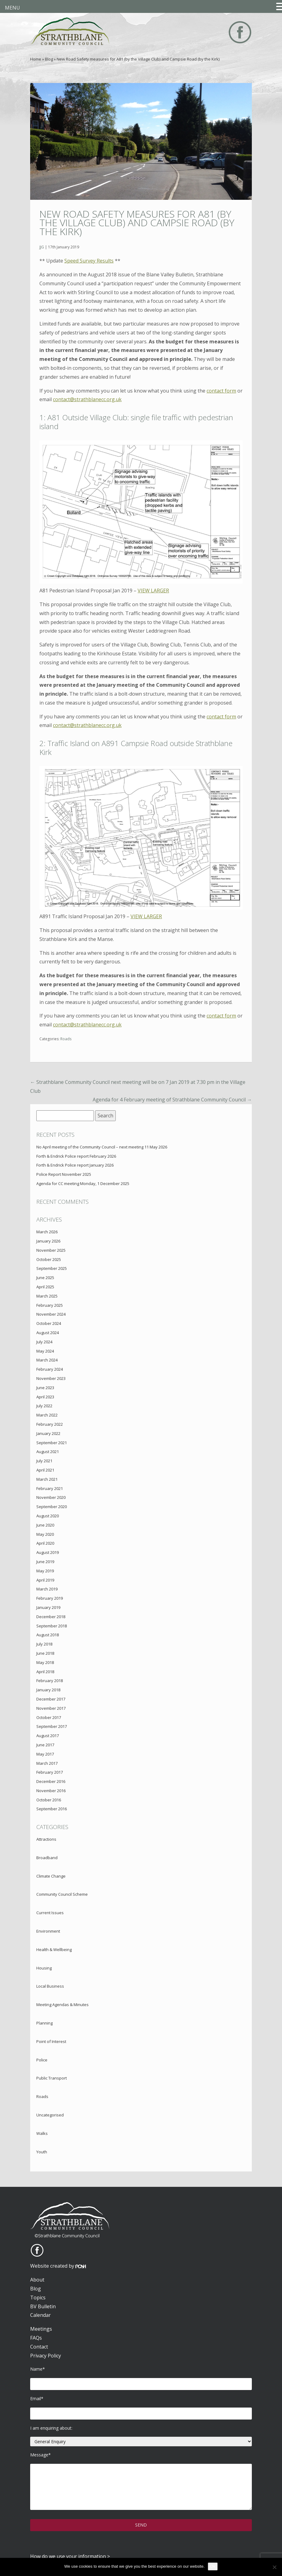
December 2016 (50, 1781)
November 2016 (51, 1790)
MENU (12, 7)
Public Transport (51, 2078)
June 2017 (45, 1745)
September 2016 (51, 1808)
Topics (38, 2297)
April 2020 (45, 1543)
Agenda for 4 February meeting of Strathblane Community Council (172, 1099)
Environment (48, 1931)
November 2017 (51, 1708)
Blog (49, 59)
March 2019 (47, 1589)
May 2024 (45, 1351)
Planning (44, 2023)
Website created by (58, 2265)
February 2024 (49, 1369)
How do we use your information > (70, 2556)
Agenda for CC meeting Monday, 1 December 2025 (82, 1183)
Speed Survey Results (89, 260)
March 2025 (47, 1296)
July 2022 (44, 1406)
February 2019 (49, 1598)
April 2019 (45, 1580)
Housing (44, 1968)
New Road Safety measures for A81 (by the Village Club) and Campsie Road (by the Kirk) (136, 222)
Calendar (40, 2315)
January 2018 (48, 1690)
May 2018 (45, 1662)
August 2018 (47, 1635)
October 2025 (48, 1259)
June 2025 (45, 1277)
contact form (221, 390)
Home (35, 59)
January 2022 (48, 1433)
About (37, 2279)
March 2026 (47, 1232)
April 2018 (45, 1671)
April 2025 (45, 1287)
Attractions (46, 1839)
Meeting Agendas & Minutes (62, 2004)
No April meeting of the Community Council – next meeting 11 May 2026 (101, 1147)
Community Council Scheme (62, 1894)
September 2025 (51, 1268)
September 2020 (51, 1506)
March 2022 (47, 1415)
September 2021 (51, 1442)
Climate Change (51, 1876)
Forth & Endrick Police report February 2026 (76, 1156)
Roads (65, 1038)
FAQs (36, 2337)
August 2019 (47, 1552)
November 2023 (51, 1378)
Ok (213, 2566)
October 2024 (48, 1323)
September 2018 (51, 1626)
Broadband (47, 1857)
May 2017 (45, 1754)
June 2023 (45, 1387)
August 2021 (47, 1451)
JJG (41, 247)
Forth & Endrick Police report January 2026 (75, 1165)
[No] (274, 2567)
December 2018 (50, 1616)
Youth (41, 2152)
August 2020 (47, 1516)
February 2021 (49, 1488)
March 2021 (47, 1479)
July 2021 (44, 1461)
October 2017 (48, 1717)
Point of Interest (51, 2041)
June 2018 (45, 1653)
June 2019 (45, 1561)
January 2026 (48, 1241)
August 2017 (47, 1735)
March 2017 (47, 1763)
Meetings (41, 2328)
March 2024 (47, 1360)
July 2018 (44, 1644)
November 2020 (51, 1497)
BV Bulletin (43, 2306)
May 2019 (45, 1571)
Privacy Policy (45, 2355)
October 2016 (48, 1800)
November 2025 (51, 1250)
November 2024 (51, 1314)
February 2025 (49, 1305)
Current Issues (50, 1912)
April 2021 (45, 1470)
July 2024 (44, 1342)
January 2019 (48, 1607)
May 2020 (45, 1534)
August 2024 (47, 1332)
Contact (39, 2346)
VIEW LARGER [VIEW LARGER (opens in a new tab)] (153, 590)
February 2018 (49, 1680)
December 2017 (50, 1699)
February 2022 (49, 1424)
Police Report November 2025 (63, 1174)
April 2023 (45, 1397)
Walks (42, 2133)
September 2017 (51, 1726)
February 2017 (49, 1772)
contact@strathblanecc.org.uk (87, 399)
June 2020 (45, 1525)
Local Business (50, 1986)
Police (41, 2060)
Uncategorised (50, 2115)
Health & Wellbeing (54, 1949)
